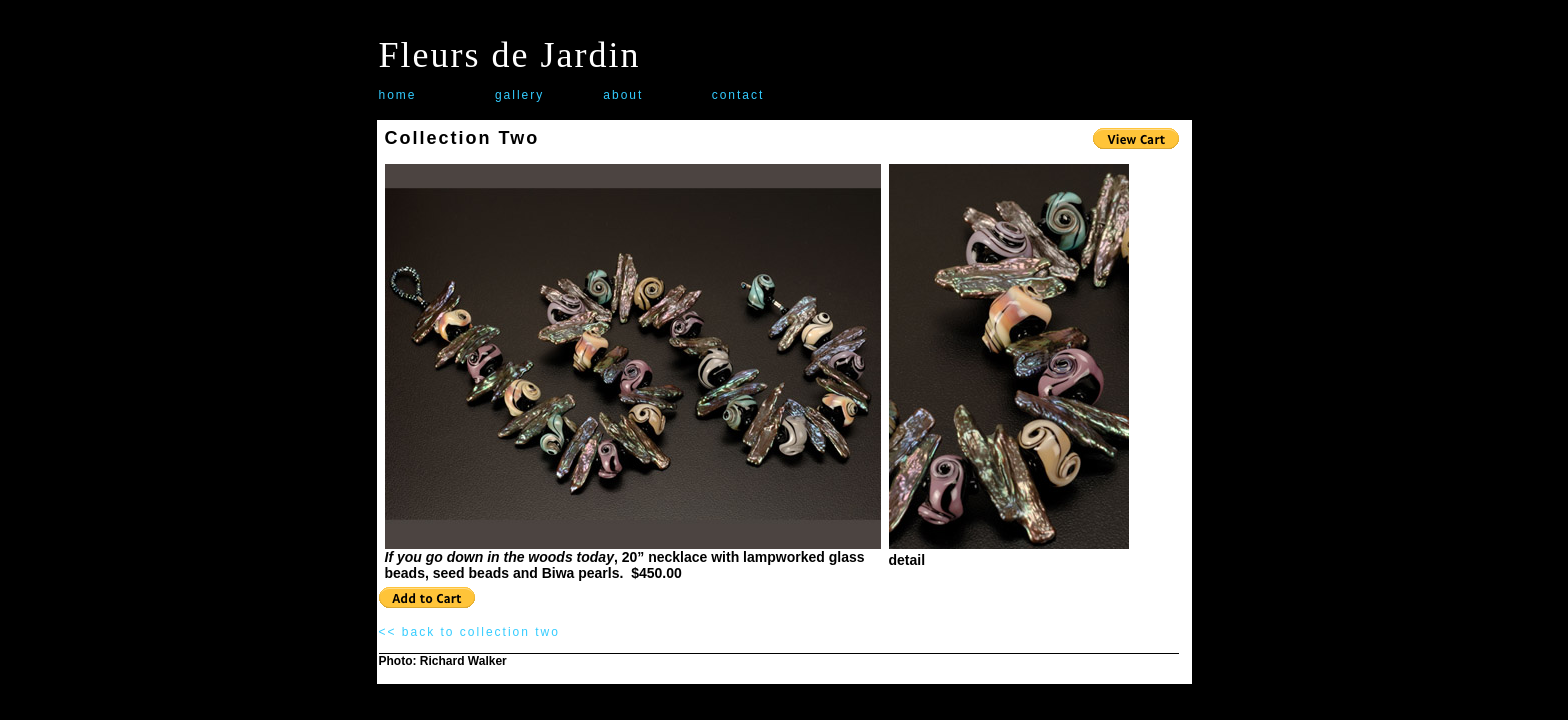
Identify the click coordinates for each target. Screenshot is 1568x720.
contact (738, 95)
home (398, 95)
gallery (519, 95)
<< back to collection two (469, 632)
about (623, 95)
